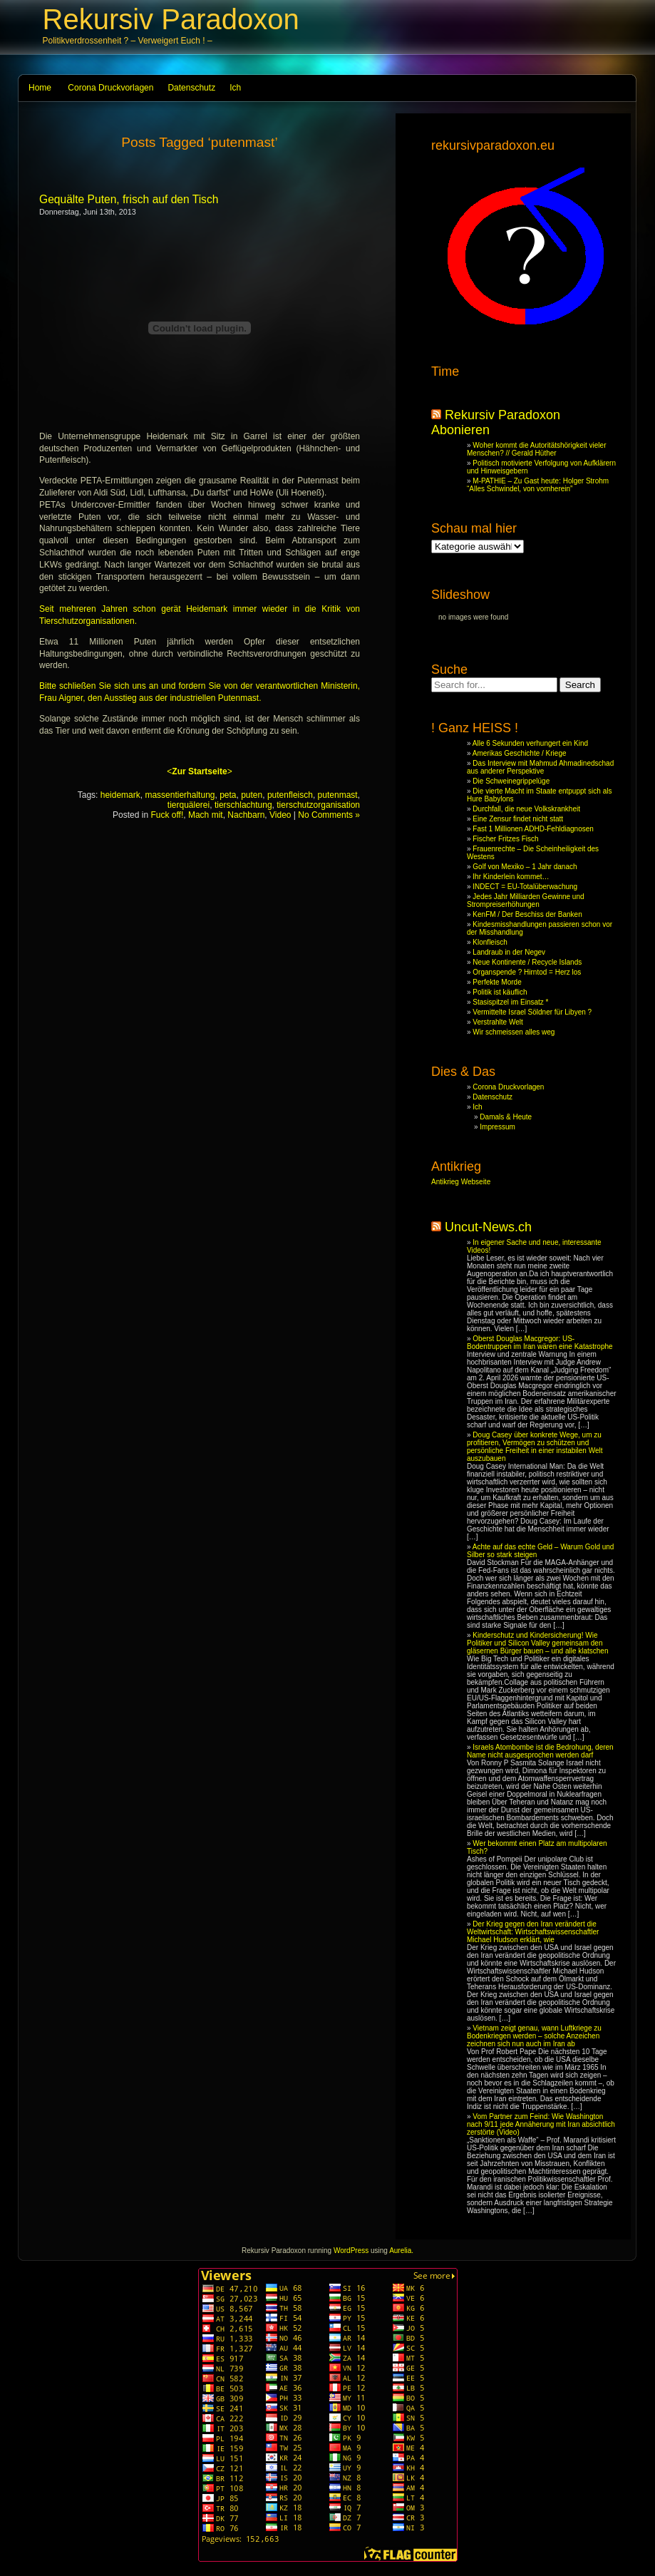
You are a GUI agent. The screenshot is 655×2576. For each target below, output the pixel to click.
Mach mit (205, 815)
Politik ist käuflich (500, 992)
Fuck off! (166, 815)
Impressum (497, 1127)
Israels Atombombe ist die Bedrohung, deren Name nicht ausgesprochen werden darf (540, 1751)
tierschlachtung (243, 805)
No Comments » (329, 815)
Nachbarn (245, 815)
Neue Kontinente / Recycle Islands (527, 962)
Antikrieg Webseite (460, 1182)
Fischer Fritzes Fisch (505, 839)
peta (228, 795)
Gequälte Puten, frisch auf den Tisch (128, 199)
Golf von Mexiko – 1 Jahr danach (525, 867)
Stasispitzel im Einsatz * (510, 1002)
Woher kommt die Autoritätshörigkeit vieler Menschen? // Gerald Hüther (536, 449)
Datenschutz (191, 88)
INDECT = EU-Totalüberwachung (525, 887)
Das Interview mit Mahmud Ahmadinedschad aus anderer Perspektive (540, 767)
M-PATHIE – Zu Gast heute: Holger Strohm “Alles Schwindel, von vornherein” (538, 485)
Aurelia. (401, 2250)
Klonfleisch (490, 942)
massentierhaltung (180, 795)
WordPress (351, 2250)
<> (199, 771)
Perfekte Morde (497, 982)
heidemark (120, 795)
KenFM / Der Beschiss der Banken (527, 914)
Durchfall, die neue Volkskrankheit (526, 809)
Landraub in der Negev (509, 952)
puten (251, 795)
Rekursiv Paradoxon (171, 19)
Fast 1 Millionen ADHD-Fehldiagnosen (533, 829)
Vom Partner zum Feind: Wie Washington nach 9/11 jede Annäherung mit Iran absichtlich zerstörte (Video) (541, 2124)
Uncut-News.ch (488, 1227)
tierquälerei (188, 805)
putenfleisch (290, 795)
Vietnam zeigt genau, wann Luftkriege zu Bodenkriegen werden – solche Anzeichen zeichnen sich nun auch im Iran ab (534, 2036)
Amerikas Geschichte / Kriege (520, 753)
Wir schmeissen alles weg (514, 1032)
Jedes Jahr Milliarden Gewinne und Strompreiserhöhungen (525, 900)
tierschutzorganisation (318, 805)
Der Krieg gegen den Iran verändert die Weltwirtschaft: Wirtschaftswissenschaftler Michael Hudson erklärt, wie (533, 1932)
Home (40, 88)
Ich (235, 88)
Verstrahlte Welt (497, 1022)
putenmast (338, 795)
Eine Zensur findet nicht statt (518, 819)
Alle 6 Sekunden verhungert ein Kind (530, 743)
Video (280, 815)
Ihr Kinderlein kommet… (511, 877)
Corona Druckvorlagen (110, 88)
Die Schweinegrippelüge (511, 781)
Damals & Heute (506, 1117)
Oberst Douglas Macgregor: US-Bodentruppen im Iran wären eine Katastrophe (540, 1342)
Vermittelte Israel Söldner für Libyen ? (532, 1012)
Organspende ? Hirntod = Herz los (527, 972)
